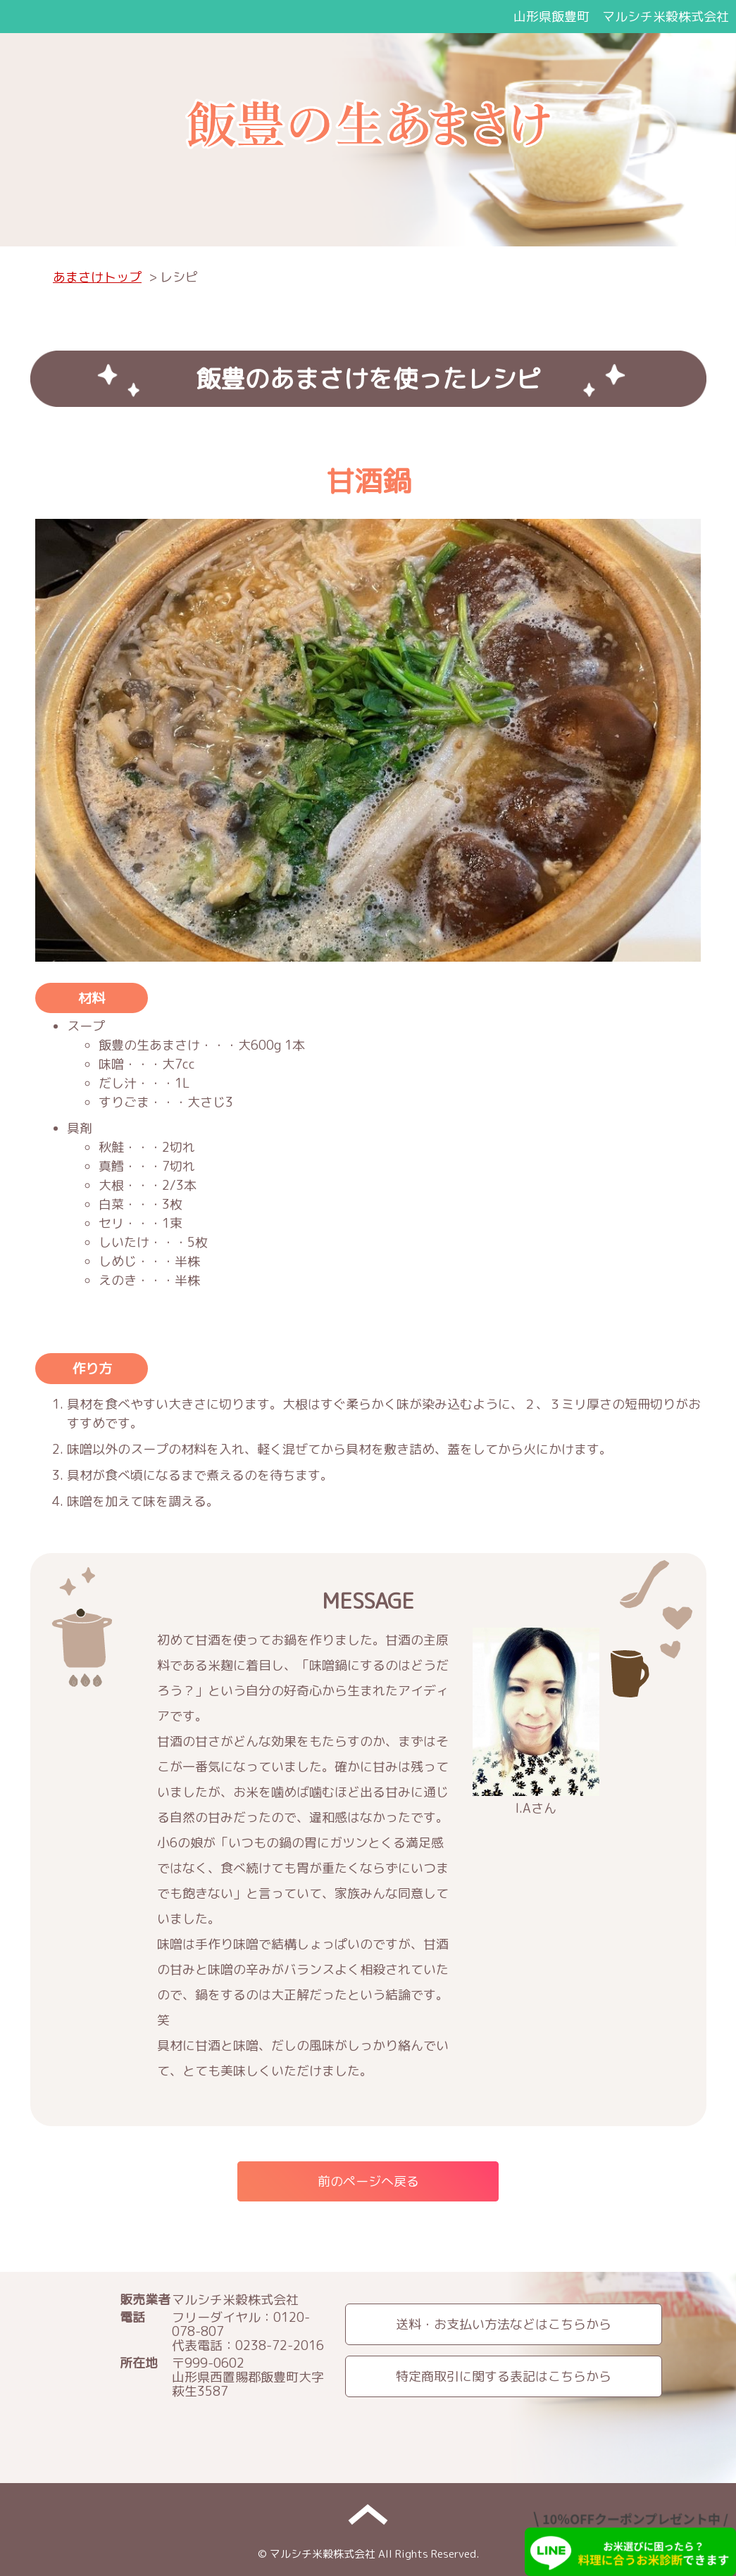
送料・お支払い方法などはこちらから (503, 2324)
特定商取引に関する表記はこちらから (503, 2376)
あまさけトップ (97, 277)
